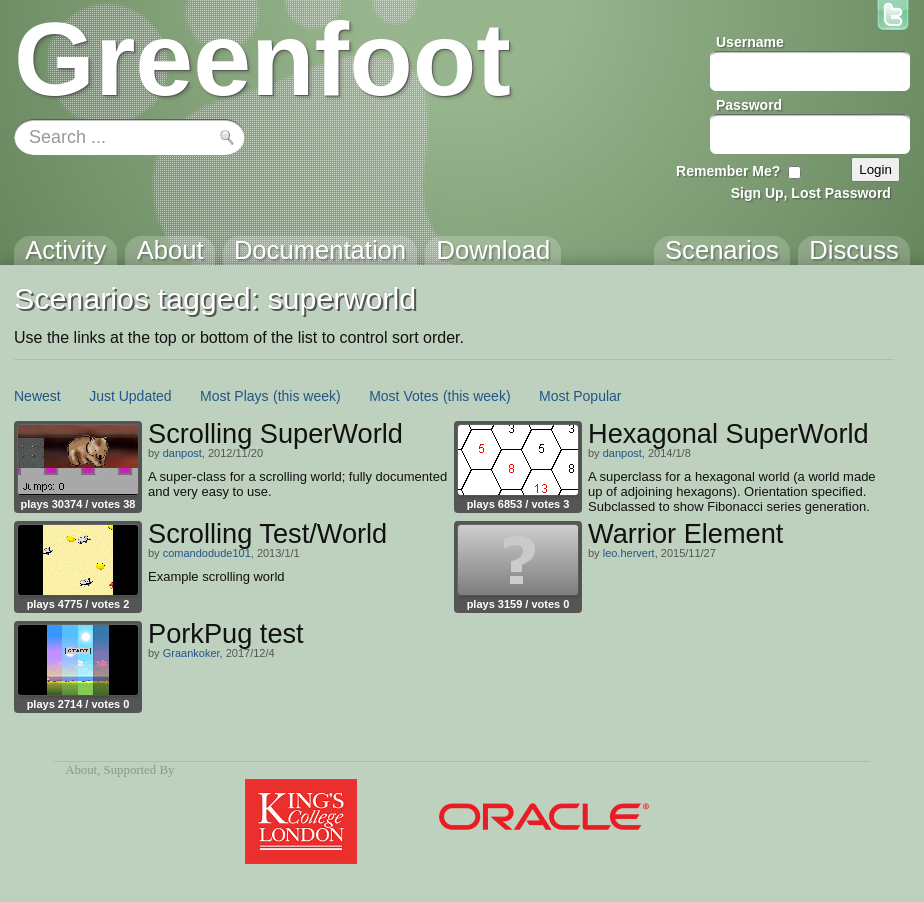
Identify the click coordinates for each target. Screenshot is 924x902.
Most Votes (403, 396)
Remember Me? (728, 171)
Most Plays (234, 396)
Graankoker (191, 653)
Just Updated (130, 396)
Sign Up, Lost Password (811, 193)
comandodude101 (207, 553)
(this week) (307, 396)
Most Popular (580, 396)
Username (750, 42)
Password (749, 105)
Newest (37, 396)
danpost (182, 453)
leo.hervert (629, 553)
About (81, 770)
